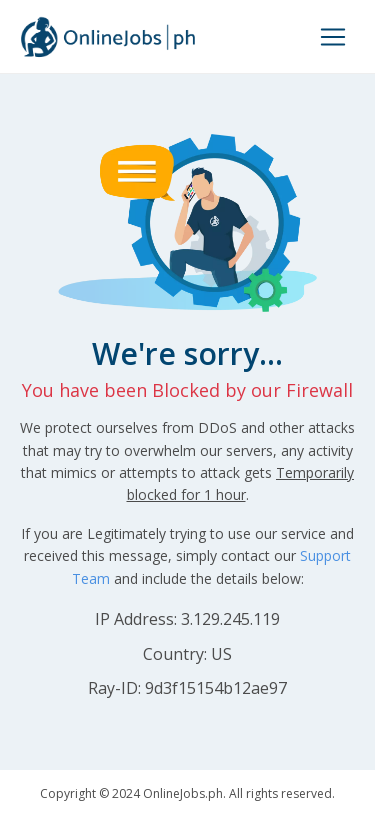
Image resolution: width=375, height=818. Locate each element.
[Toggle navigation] (333, 37)
